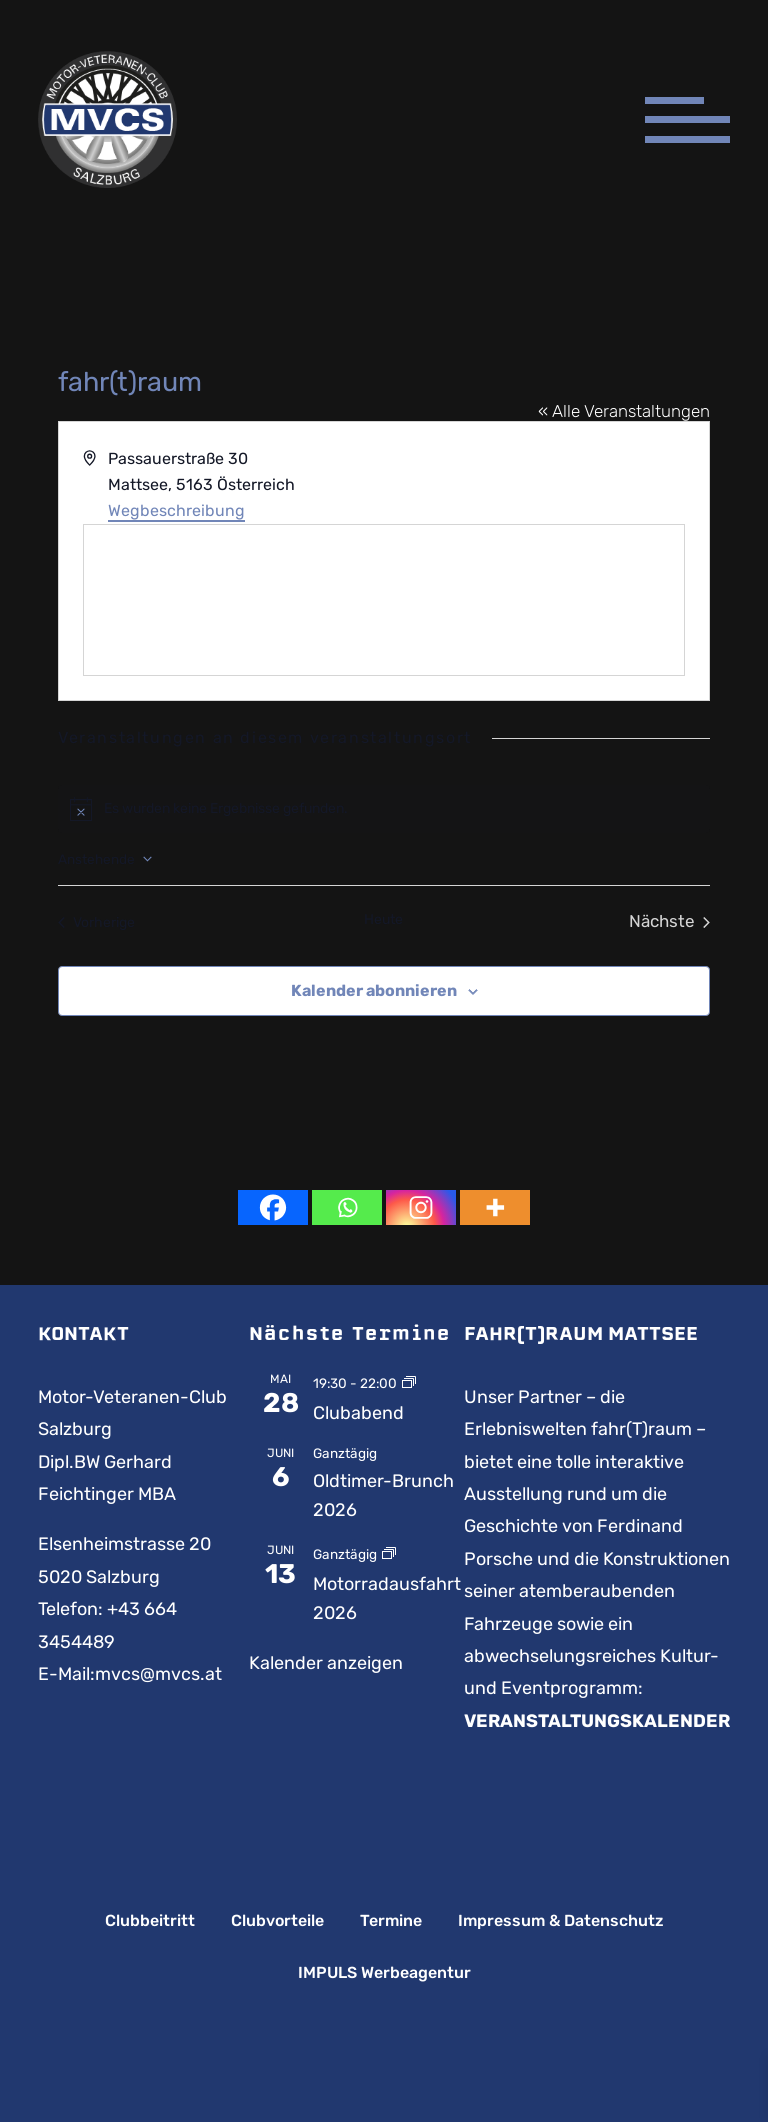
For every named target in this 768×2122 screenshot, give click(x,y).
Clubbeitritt (150, 1921)
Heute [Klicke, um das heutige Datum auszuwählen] (383, 919)
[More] (495, 1207)
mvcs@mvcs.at (158, 1674)
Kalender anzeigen (326, 1663)
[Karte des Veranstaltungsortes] (384, 600)
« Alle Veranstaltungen (624, 411)
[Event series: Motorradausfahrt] (389, 1553)
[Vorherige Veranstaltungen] (96, 921)
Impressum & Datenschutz (561, 1921)
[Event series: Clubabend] (409, 1382)
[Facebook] (273, 1207)
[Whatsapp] (347, 1207)
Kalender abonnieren (374, 990)
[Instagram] (421, 1207)
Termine (391, 1921)
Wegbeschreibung (176, 510)
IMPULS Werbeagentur (384, 1973)
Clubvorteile (277, 1921)
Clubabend (358, 1413)
